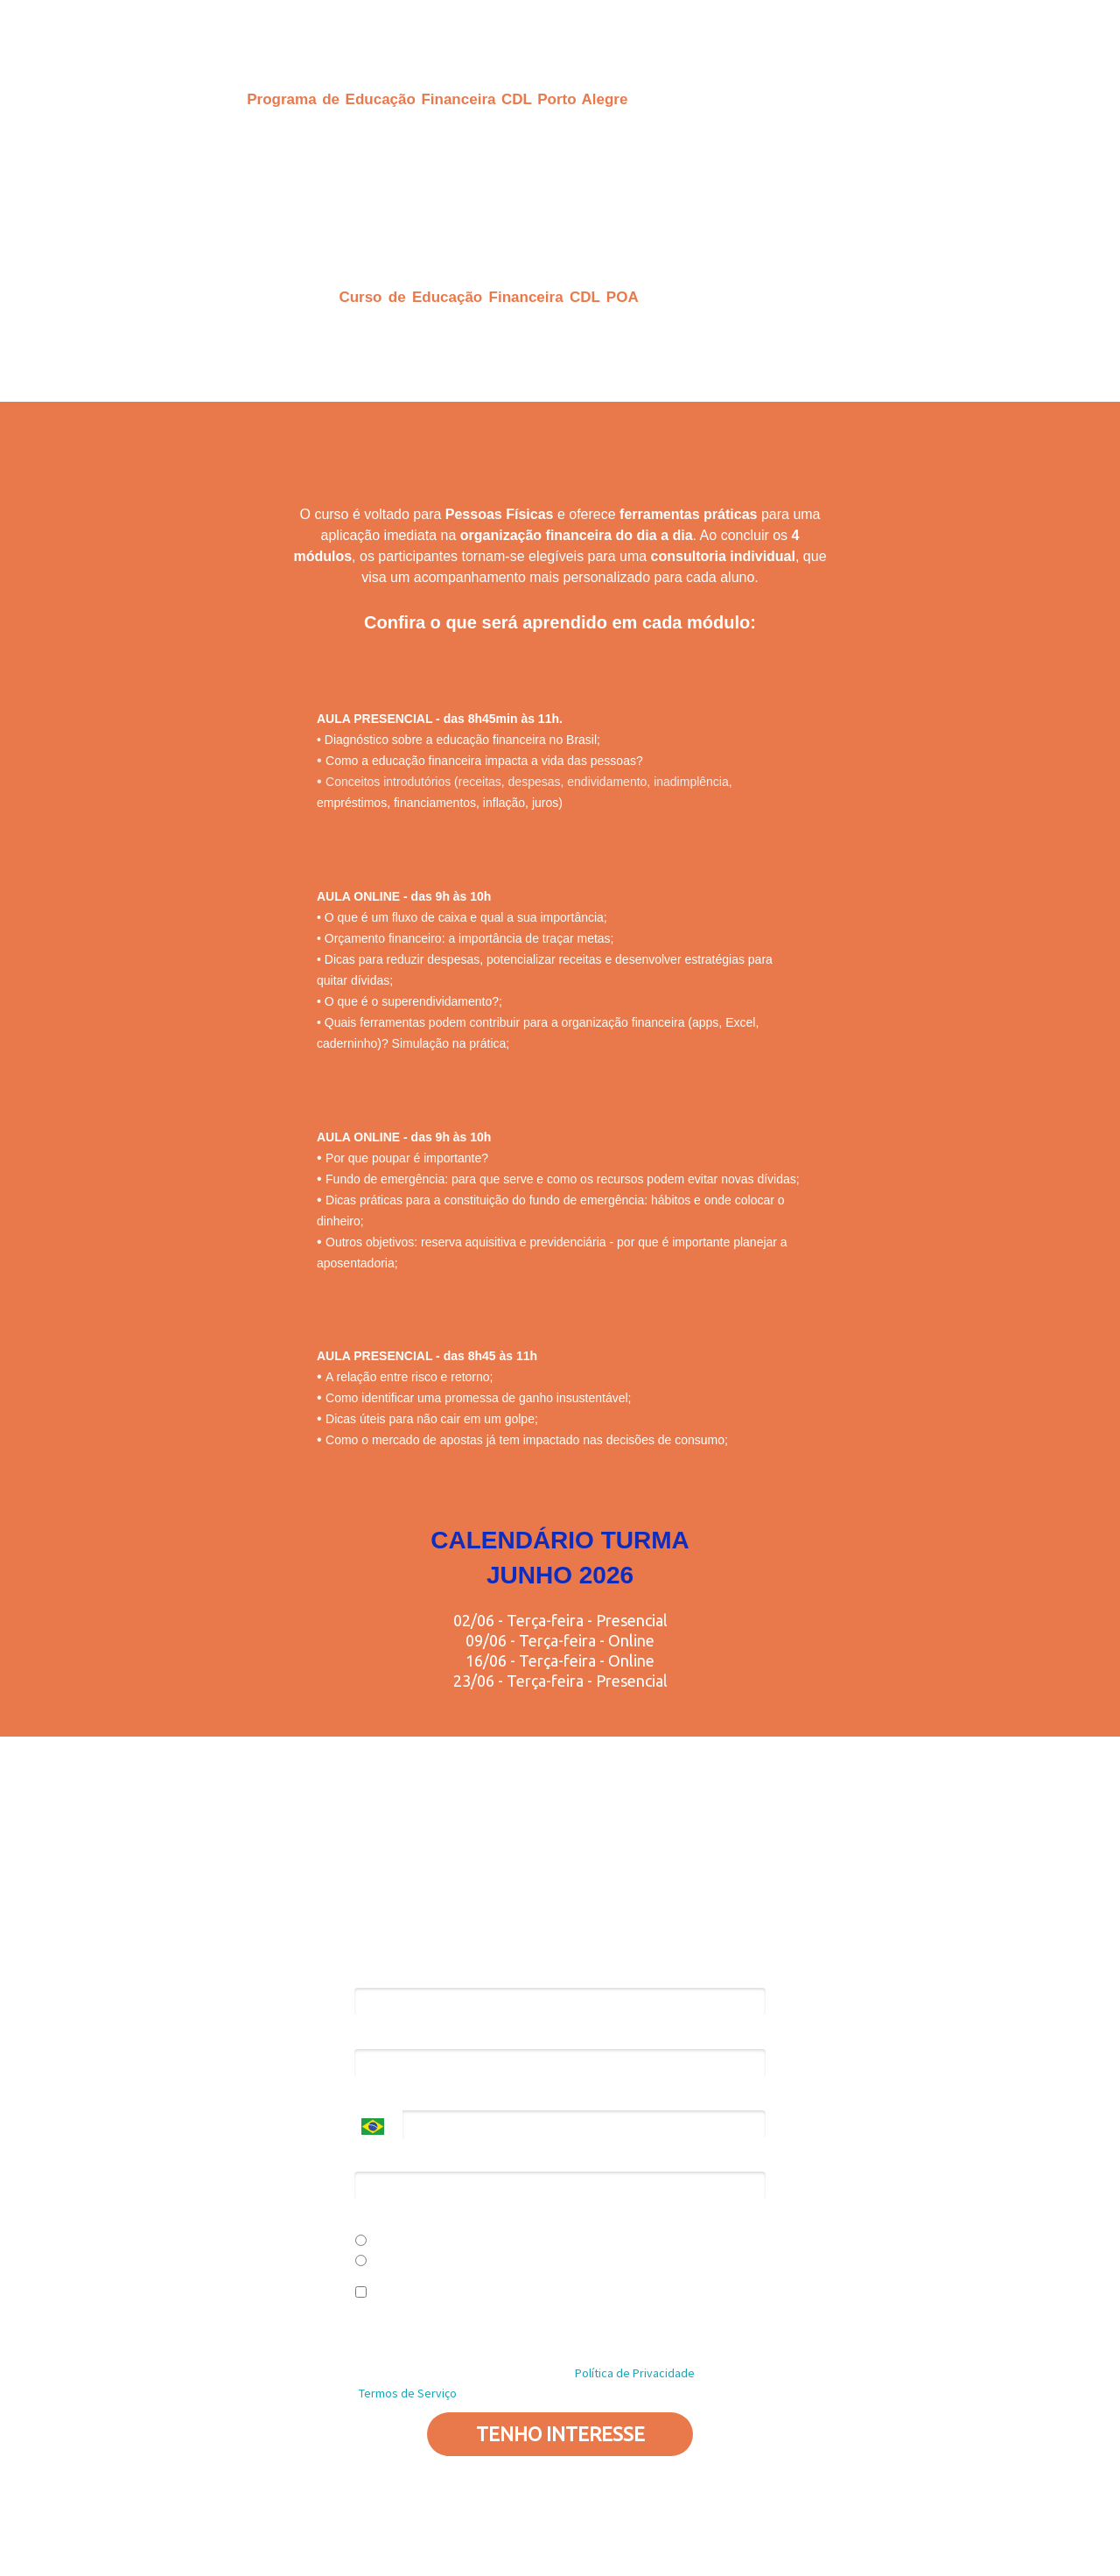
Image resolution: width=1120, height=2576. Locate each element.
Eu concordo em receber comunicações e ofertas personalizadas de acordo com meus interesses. (542, 2301)
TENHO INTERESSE (560, 2434)
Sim (371, 2242)
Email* (370, 2036)
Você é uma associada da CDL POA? (446, 2220)
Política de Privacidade (652, 2340)
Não (372, 2262)
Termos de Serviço (408, 2393)
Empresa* (379, 2158)
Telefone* (380, 2097)
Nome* (372, 1975)
